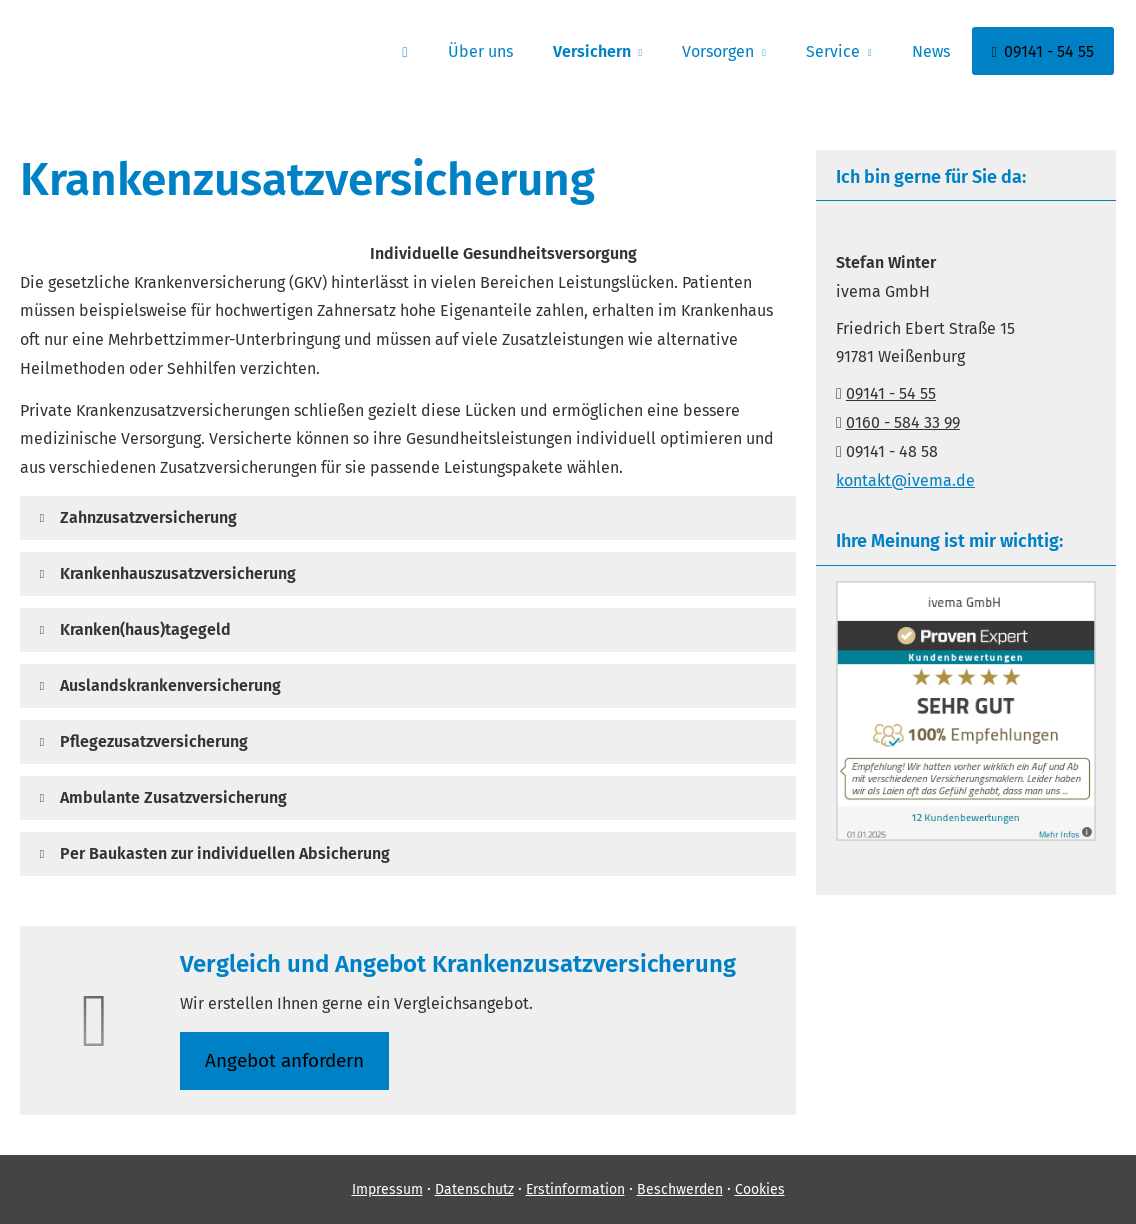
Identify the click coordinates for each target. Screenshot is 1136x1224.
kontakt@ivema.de (905, 480)
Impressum (387, 1189)
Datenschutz (474, 1189)
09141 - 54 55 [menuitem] (1043, 51)
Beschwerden (680, 1189)
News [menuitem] (931, 51)
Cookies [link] (760, 1189)
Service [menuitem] (833, 51)
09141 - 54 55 (891, 393)
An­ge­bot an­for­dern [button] (284, 1060)
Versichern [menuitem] (592, 51)
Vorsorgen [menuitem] (718, 51)
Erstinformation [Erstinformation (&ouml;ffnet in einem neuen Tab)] (575, 1189)
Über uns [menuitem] (480, 51)
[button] (148, 517)
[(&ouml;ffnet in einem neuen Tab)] (966, 835)
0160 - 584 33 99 (903, 422)
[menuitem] (404, 51)
